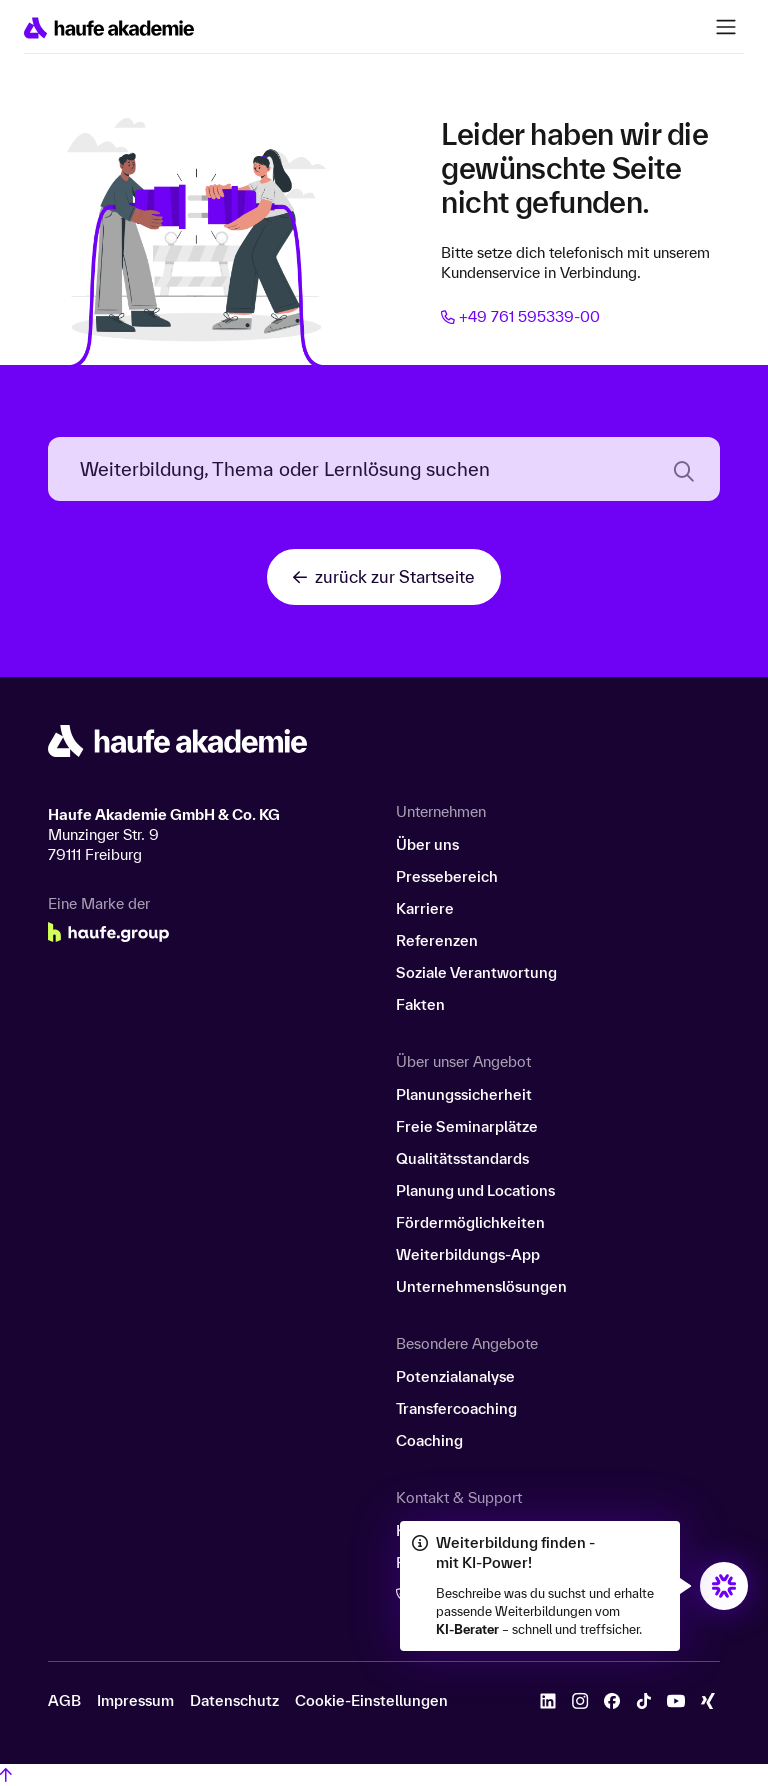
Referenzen (437, 940)
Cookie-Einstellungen (371, 1701)
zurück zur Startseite (384, 576)
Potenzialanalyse (455, 1376)
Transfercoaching (456, 1408)
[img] (724, 1586)
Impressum (135, 1701)
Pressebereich (447, 876)
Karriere (425, 908)
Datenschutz (234, 1701)
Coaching (429, 1440)
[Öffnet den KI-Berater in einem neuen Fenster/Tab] (724, 1586)
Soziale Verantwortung (476, 972)
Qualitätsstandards (462, 1158)
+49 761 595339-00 (520, 316)
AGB (64, 1701)
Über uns (427, 844)
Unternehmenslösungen (481, 1286)
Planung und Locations (475, 1190)
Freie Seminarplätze (467, 1126)
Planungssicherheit (464, 1094)
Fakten (420, 1004)
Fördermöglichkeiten (470, 1222)
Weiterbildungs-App (468, 1254)
